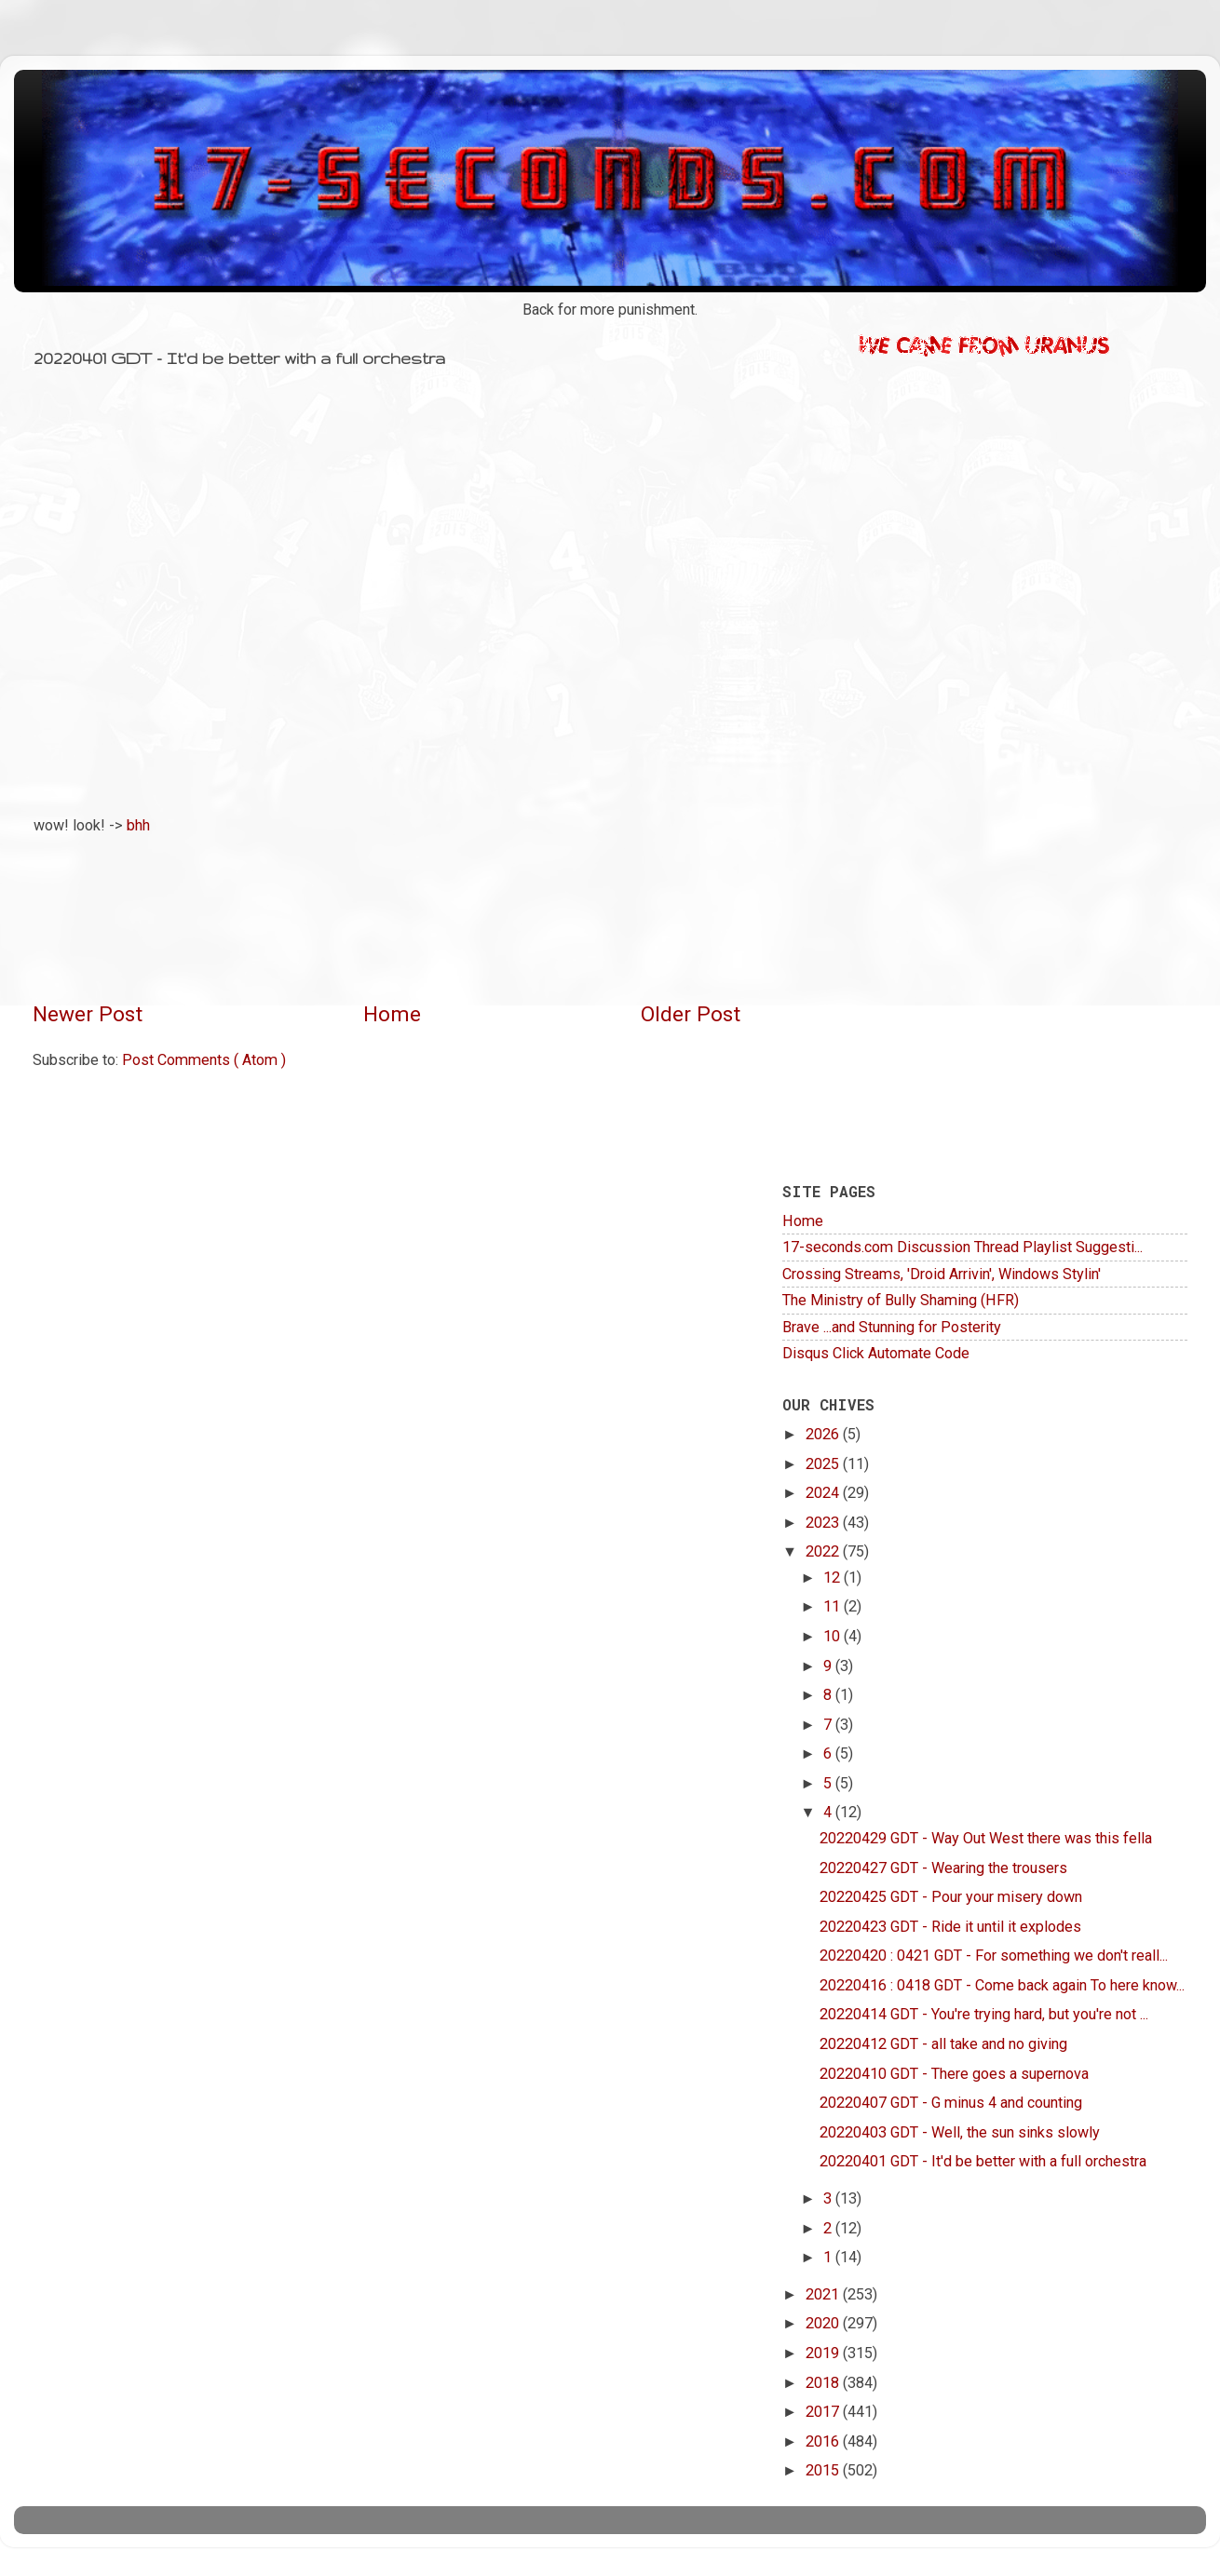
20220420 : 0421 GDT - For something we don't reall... (994, 1955)
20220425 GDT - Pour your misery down (951, 1897)
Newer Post (87, 1014)
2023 (824, 1522)
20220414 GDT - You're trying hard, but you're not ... (984, 2014)
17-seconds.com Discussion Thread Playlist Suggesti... (962, 1247)
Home (392, 1014)
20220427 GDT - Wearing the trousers (943, 1868)
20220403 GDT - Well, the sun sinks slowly (960, 2132)
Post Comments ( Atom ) (204, 1060)
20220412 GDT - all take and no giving (943, 2044)
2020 (824, 2323)
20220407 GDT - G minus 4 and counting (951, 2102)
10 (833, 1636)
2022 (824, 1551)
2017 (824, 2412)
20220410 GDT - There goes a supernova (954, 2074)
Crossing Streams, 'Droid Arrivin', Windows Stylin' (941, 1274)
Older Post (690, 1014)
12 (833, 1577)
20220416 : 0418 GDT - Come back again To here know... (1002, 1985)
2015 (824, 2470)
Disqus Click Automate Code (875, 1353)
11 (833, 1606)
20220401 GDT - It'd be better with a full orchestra (983, 2161)
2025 (824, 1464)
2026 (824, 1434)
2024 (824, 1493)
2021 (824, 2294)
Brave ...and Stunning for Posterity (891, 1327)
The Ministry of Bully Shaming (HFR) (900, 1300)
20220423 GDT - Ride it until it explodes (950, 1926)
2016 (824, 2441)
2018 (824, 2383)
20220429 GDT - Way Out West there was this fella (986, 1838)
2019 (824, 2353)
